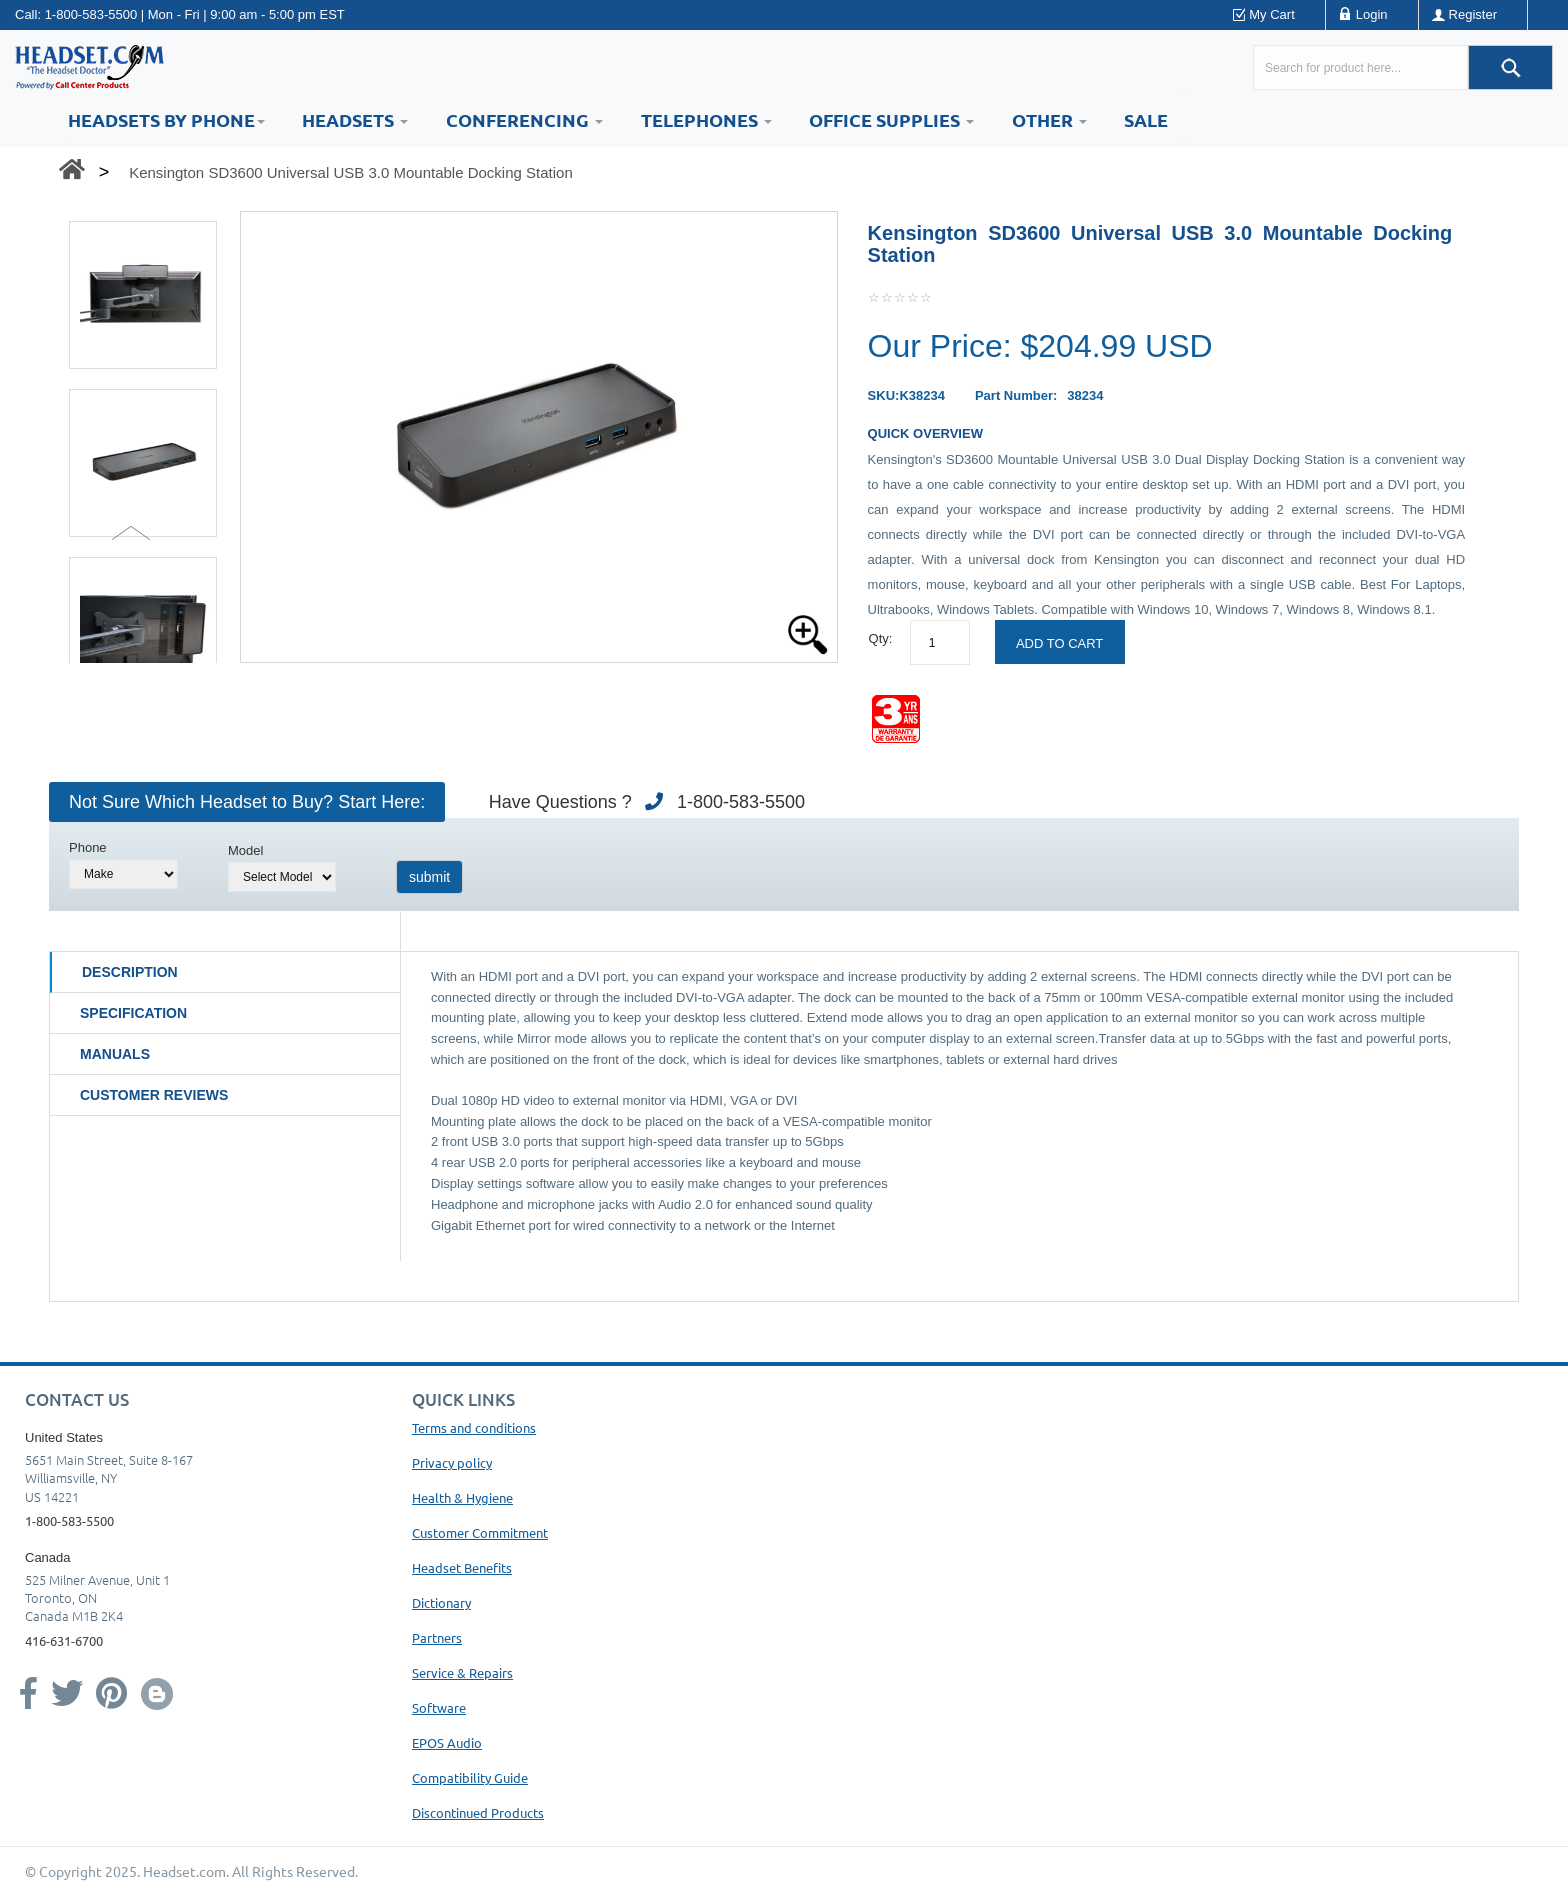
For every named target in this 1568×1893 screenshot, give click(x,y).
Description (130, 972)
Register (1473, 14)
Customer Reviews (154, 1095)
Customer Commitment (480, 1532)
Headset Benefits (462, 1567)
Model (245, 850)
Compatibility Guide (470, 1777)
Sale (1146, 119)
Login (1372, 14)
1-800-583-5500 (91, 14)
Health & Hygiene (462, 1497)
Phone (88, 847)
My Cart (1272, 14)
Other (1049, 119)
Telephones (706, 119)
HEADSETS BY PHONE (166, 119)
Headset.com (184, 1871)
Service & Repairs (462, 1672)
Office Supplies (891, 119)
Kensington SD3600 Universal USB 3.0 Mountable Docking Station (351, 172)
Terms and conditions (474, 1427)
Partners (437, 1637)
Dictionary (441, 1602)
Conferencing (524, 119)
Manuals (115, 1054)
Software (439, 1707)
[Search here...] (1360, 67)
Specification (133, 1013)
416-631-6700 (64, 1640)
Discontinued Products (478, 1812)
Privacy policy (452, 1462)
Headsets (355, 119)
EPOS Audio (447, 1742)
